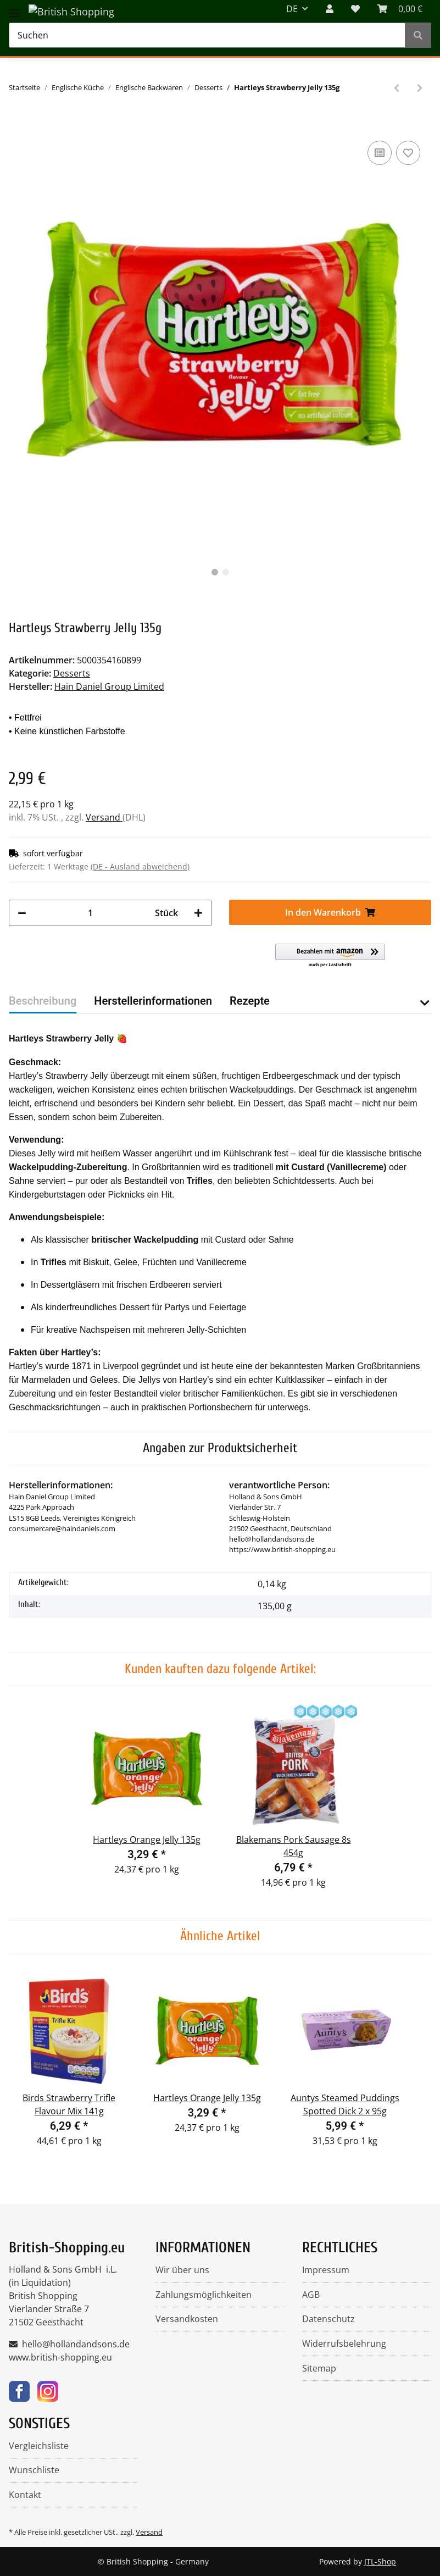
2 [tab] (225, 572)
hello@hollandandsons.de (76, 2344)
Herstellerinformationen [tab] (153, 1000)
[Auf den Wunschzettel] (408, 153)
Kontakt (25, 2495)
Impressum (325, 2270)
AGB (311, 2295)
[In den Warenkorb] (17, 121)
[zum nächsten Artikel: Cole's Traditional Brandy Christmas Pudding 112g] (419, 88)
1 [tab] (214, 572)
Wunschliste (34, 2470)
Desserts (71, 673)
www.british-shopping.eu (60, 2357)
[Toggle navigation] (14, 7)
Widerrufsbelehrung (344, 2343)
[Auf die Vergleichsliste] (379, 153)
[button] (330, 956)
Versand (104, 817)
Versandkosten (186, 2319)
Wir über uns (182, 2270)
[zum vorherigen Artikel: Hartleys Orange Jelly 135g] (396, 88)
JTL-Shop (380, 2561)
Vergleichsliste (39, 2446)
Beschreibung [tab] (42, 1000)
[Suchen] (207, 35)
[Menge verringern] (22, 913)
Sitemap (319, 2368)
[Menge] (90, 913)
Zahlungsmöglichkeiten (203, 2295)
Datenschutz (328, 2319)
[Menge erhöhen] (198, 913)
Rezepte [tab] (250, 1000)
